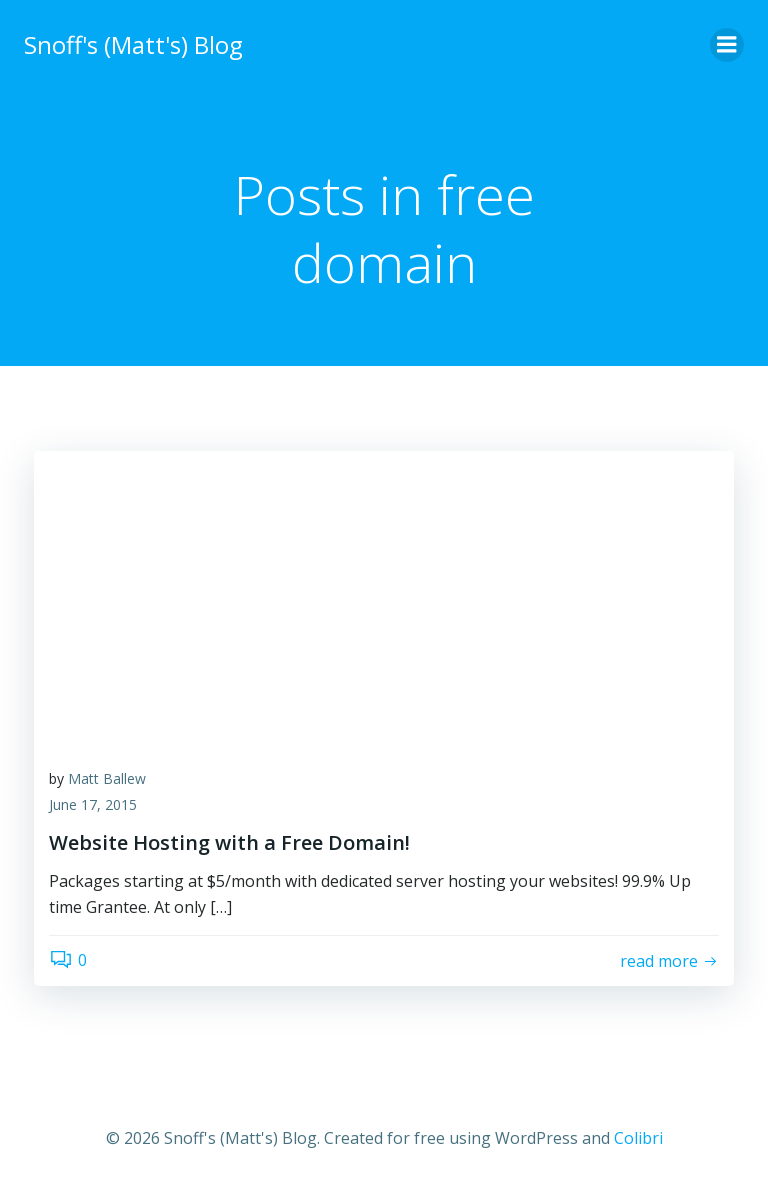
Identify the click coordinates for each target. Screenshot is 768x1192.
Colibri (638, 1138)
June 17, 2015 (93, 804)
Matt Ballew (107, 778)
